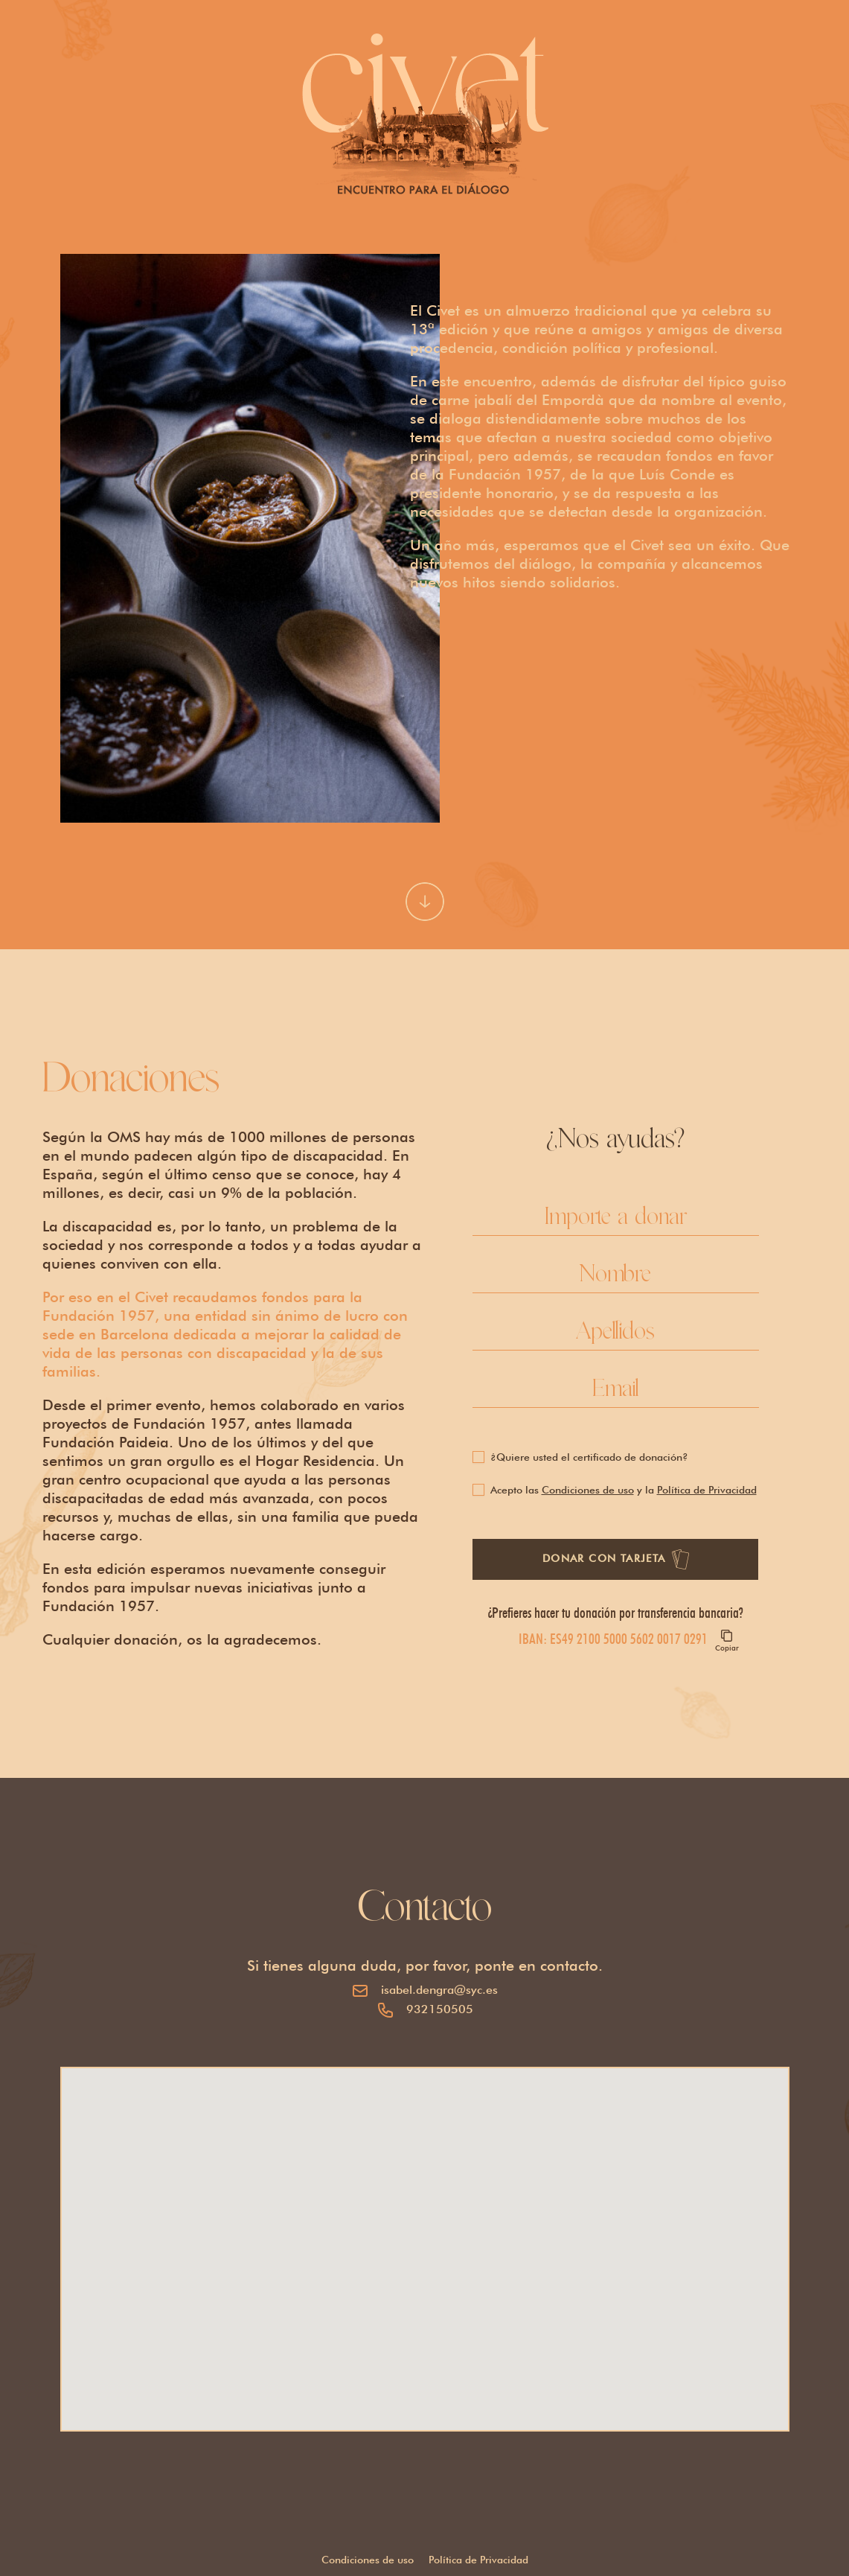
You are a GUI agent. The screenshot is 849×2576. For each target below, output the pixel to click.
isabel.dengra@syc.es (439, 1990)
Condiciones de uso (588, 1490)
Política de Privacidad (707, 1490)
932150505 (439, 2009)
